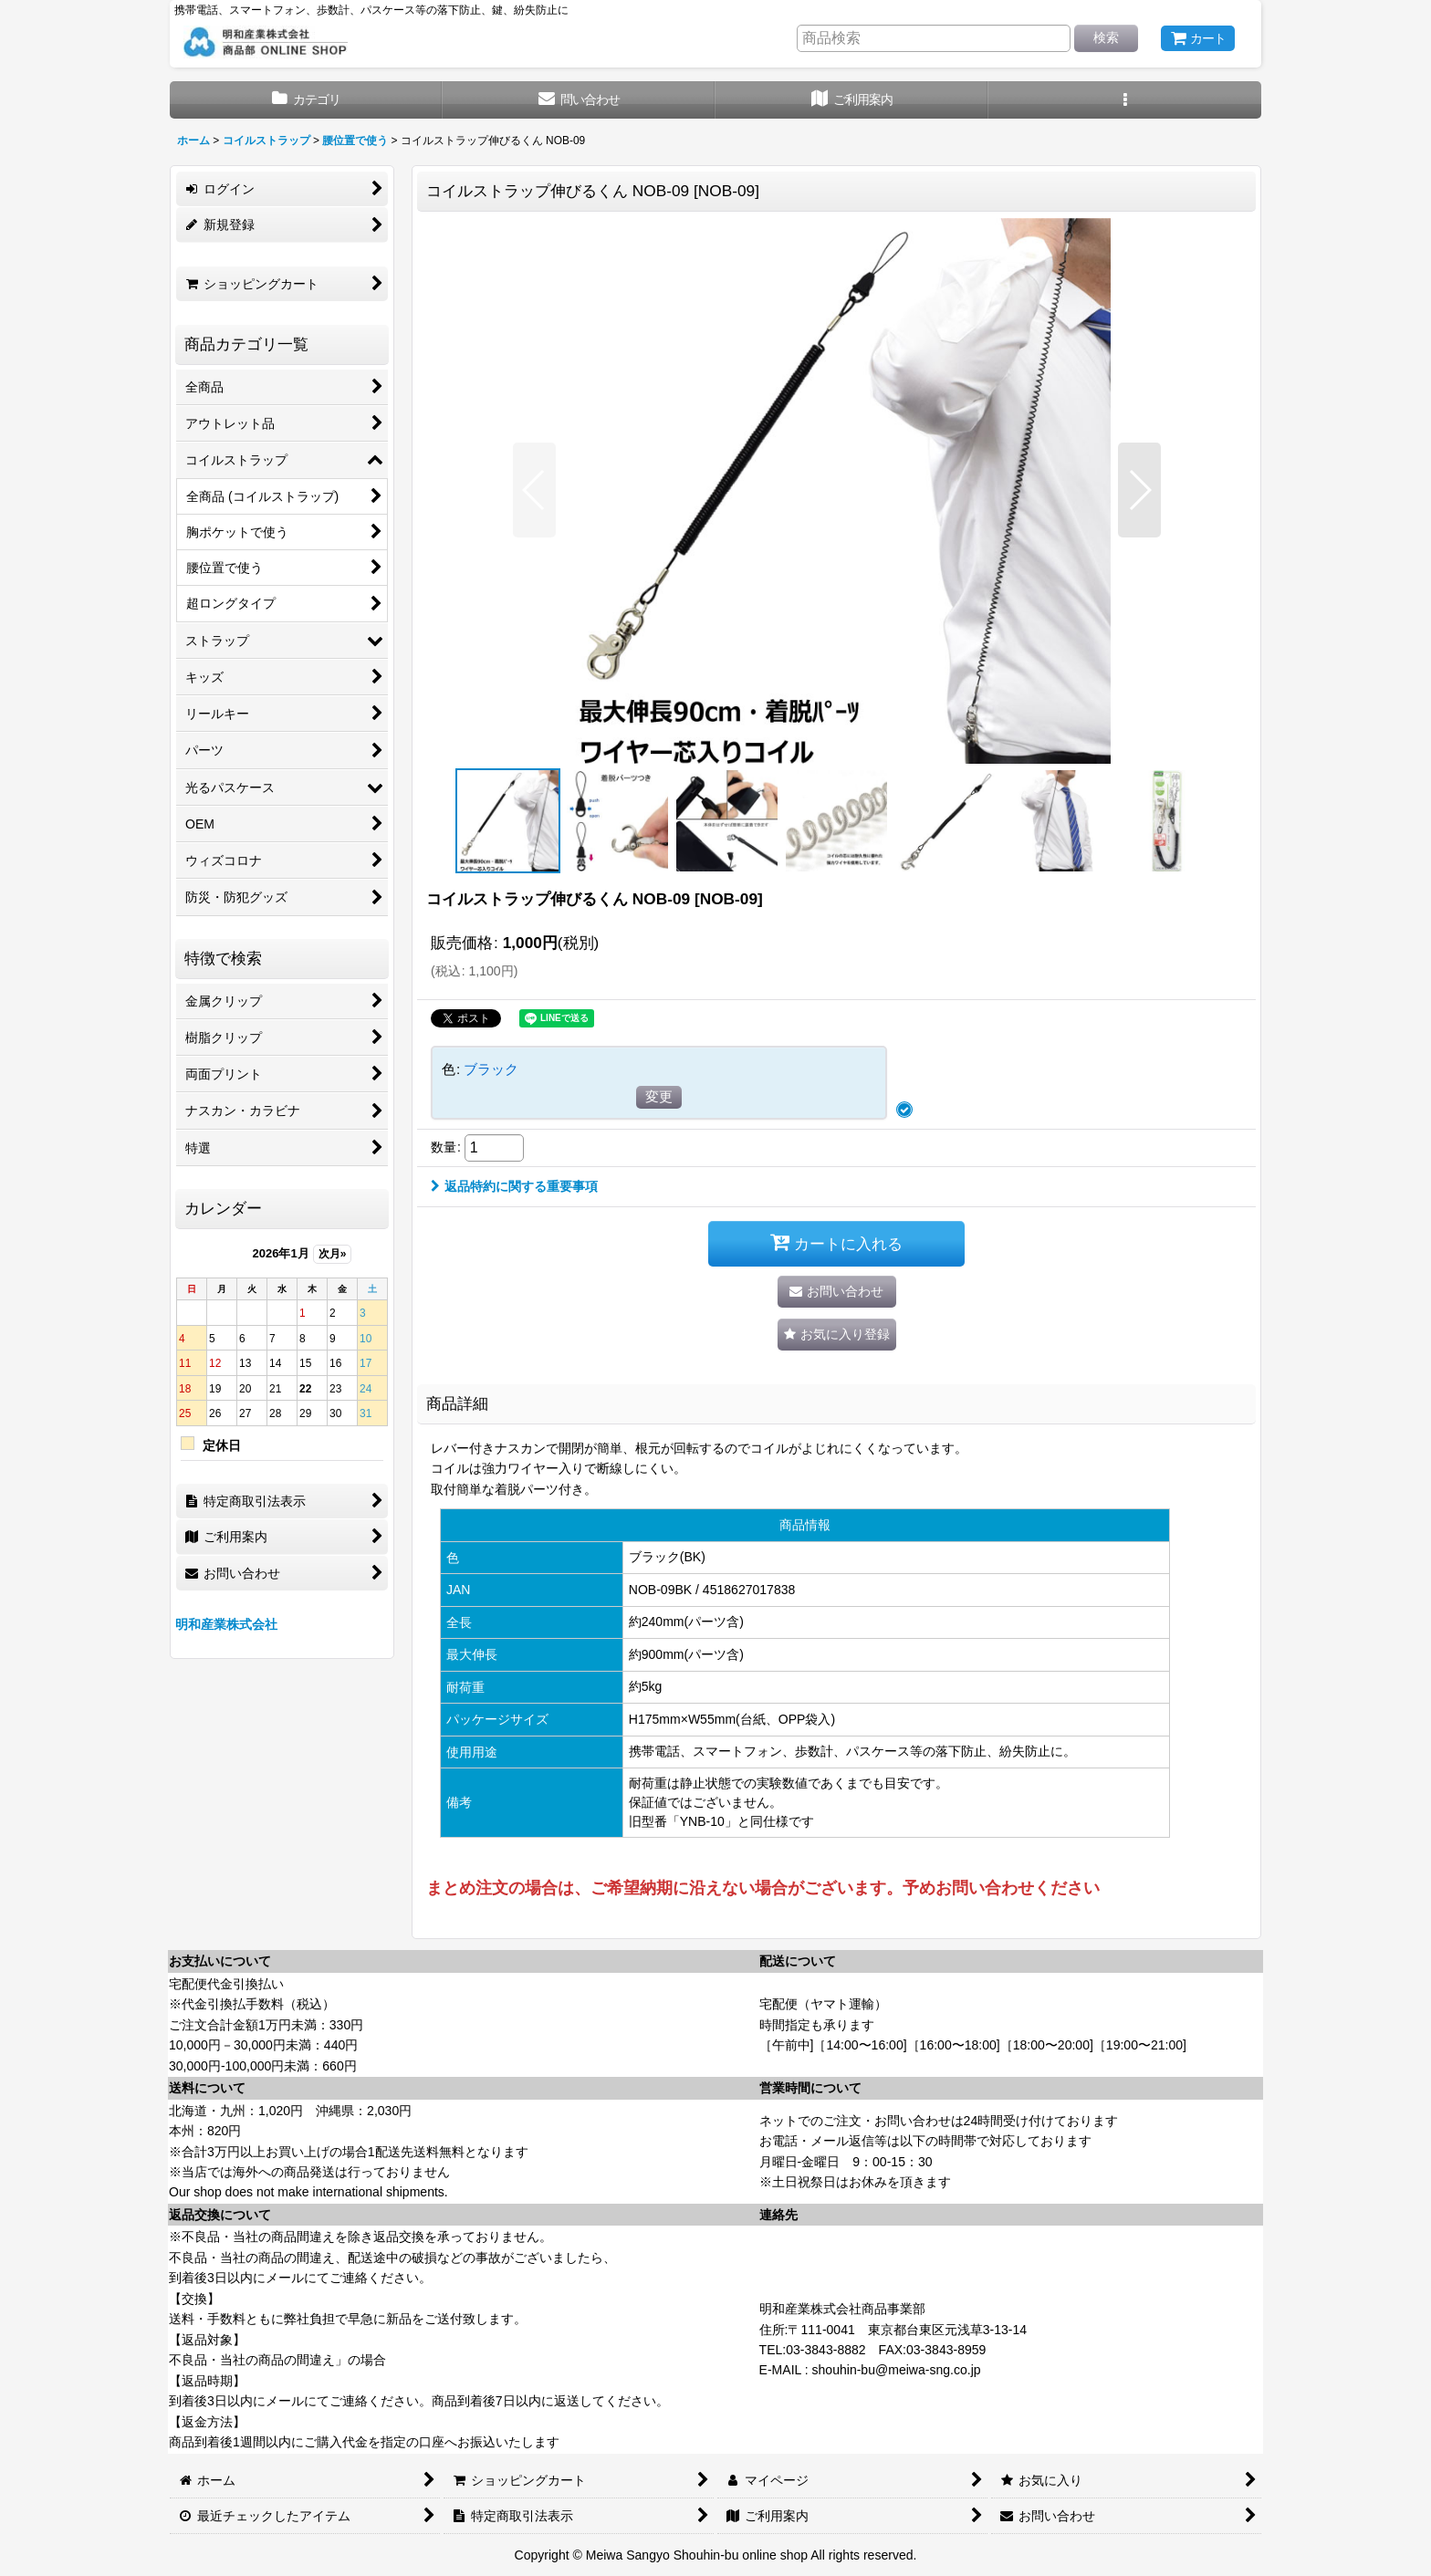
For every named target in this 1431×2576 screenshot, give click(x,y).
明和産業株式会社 (226, 1624)
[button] (1124, 100)
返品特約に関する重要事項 (514, 1186)
